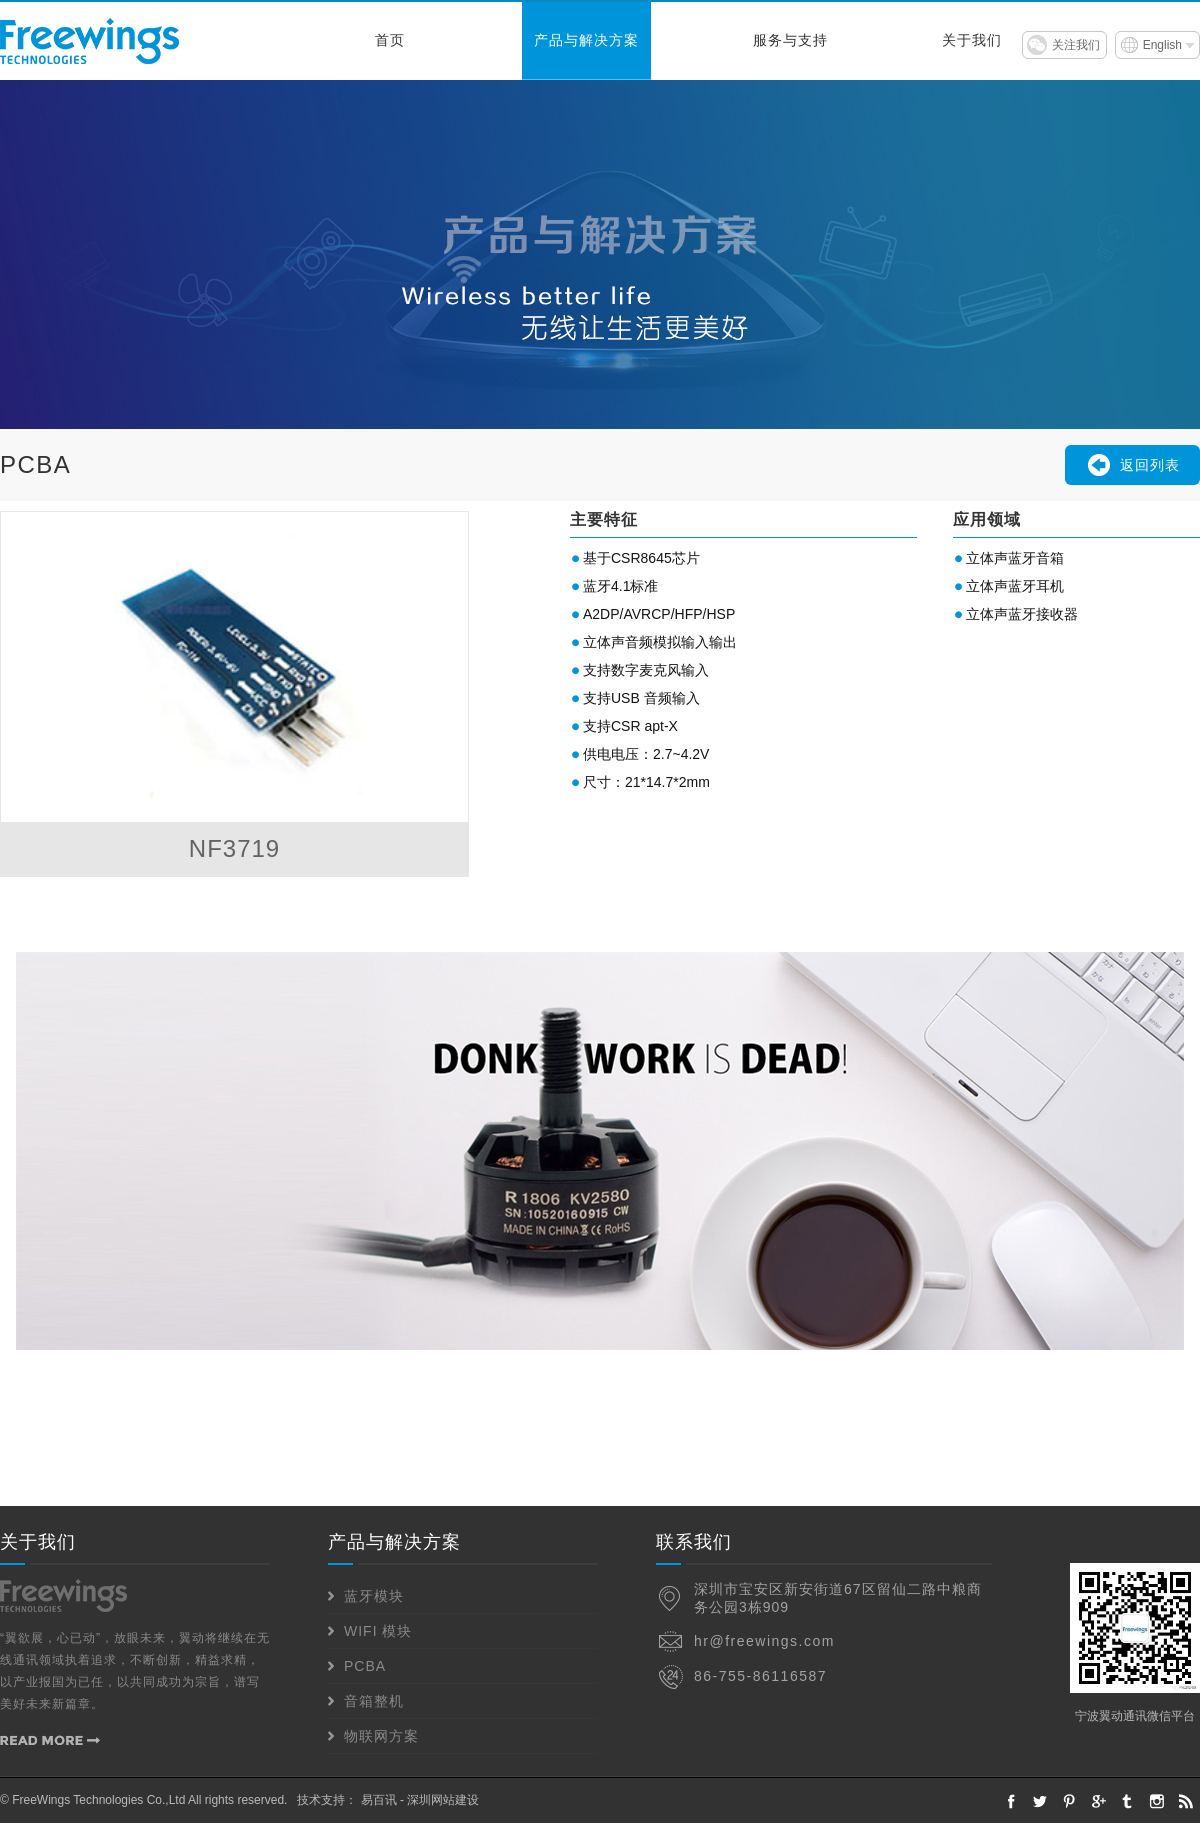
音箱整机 (374, 1701)
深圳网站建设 (443, 1800)
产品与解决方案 (586, 40)
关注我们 (1076, 45)
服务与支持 (790, 40)
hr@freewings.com (764, 1641)
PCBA (365, 1666)
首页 (390, 40)
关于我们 (972, 40)
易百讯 (379, 1800)
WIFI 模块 (378, 1631)
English (1162, 45)
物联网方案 (381, 1736)
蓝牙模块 (374, 1596)
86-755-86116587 (760, 1676)
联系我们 (694, 1542)
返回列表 (1150, 465)
